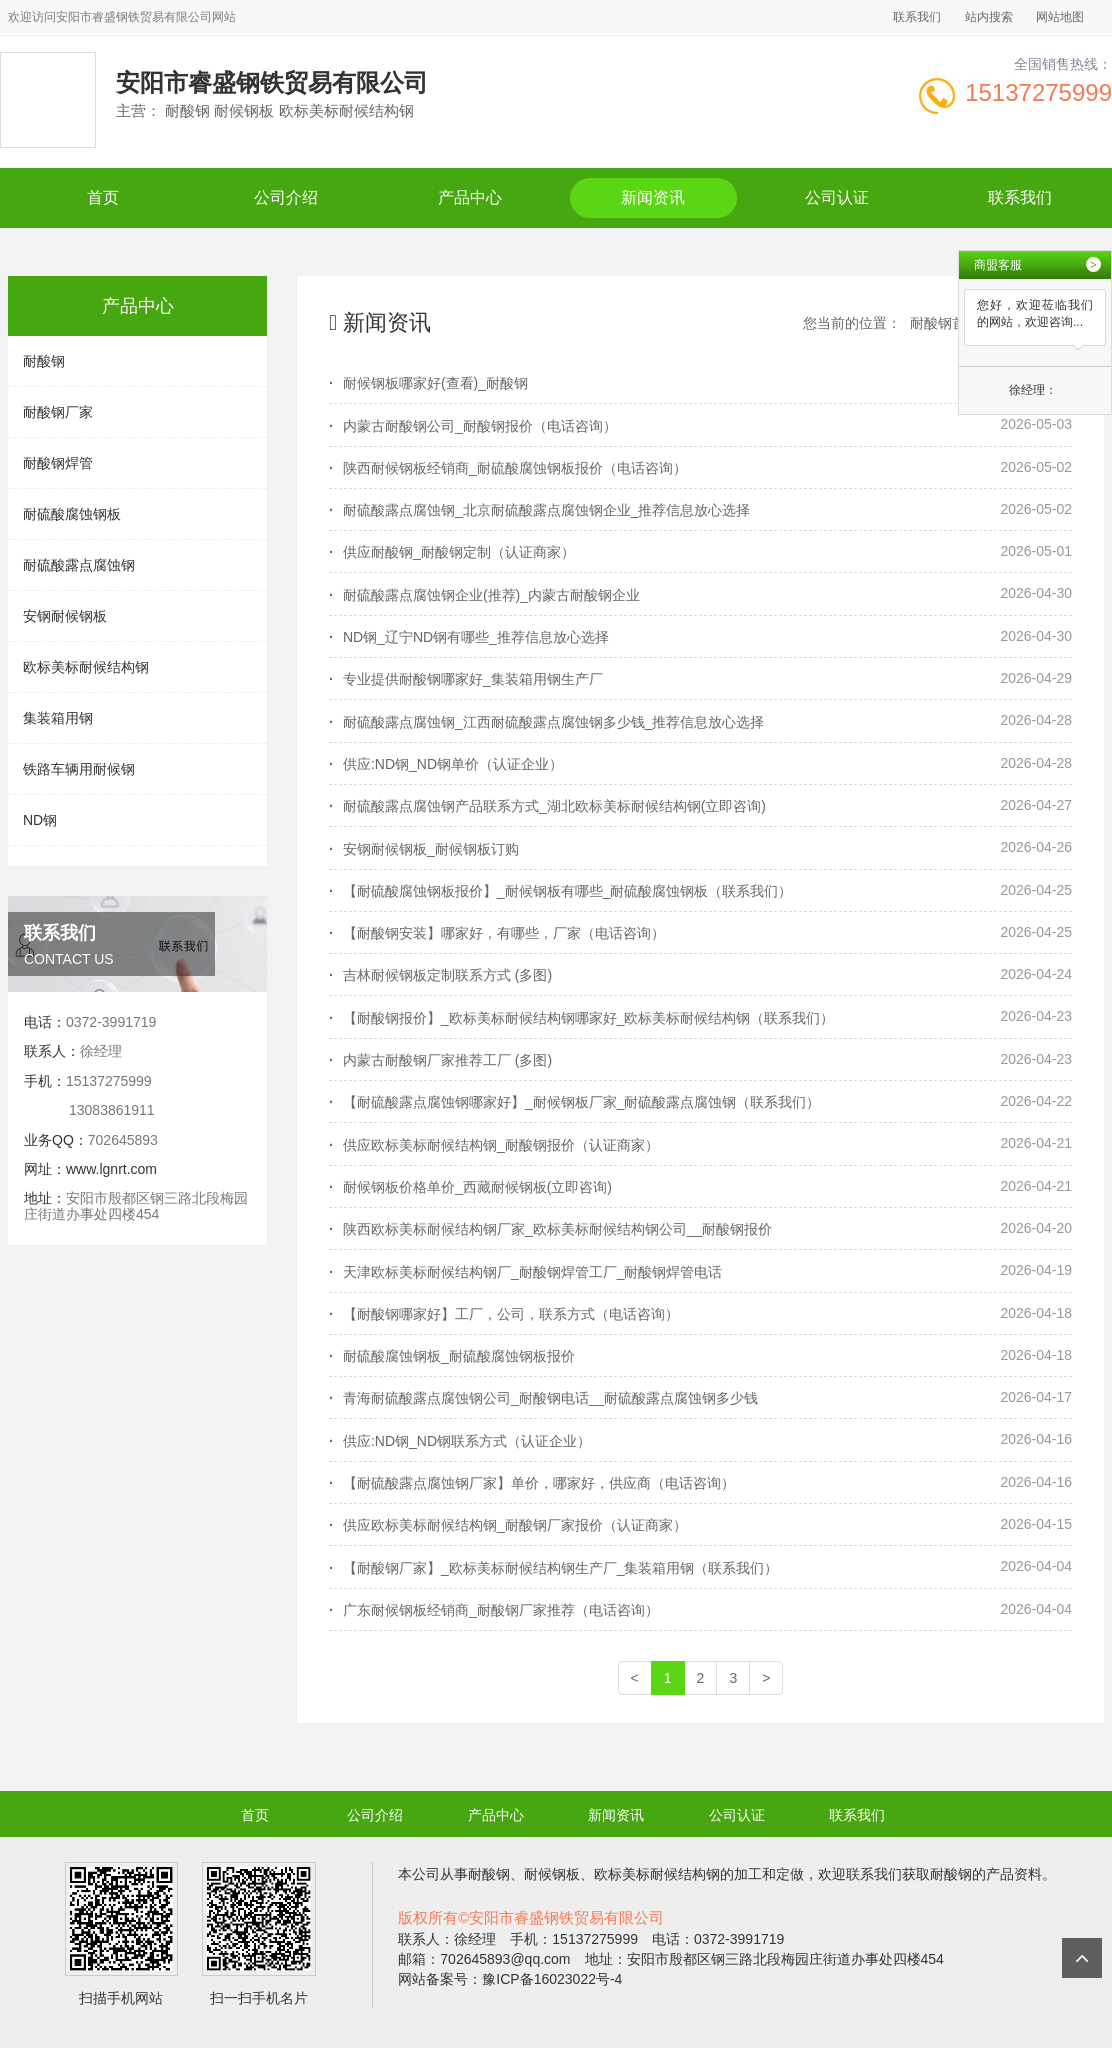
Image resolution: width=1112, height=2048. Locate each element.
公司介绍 (286, 197)
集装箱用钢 (58, 718)
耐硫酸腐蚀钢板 (72, 514)
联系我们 (917, 17)
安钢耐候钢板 (65, 616)
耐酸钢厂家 (58, 412)
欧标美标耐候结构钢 (86, 667)
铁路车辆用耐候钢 (79, 769)
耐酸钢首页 (945, 323)
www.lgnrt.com (111, 1169)
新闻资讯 (653, 197)
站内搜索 (989, 17)
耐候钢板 (552, 1874)
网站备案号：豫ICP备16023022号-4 (510, 1979)
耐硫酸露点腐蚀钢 (79, 565)
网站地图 (1060, 17)
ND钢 (40, 820)
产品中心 (470, 197)
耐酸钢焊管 (58, 463)
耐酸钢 (44, 361)
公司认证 (837, 197)
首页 (103, 197)
